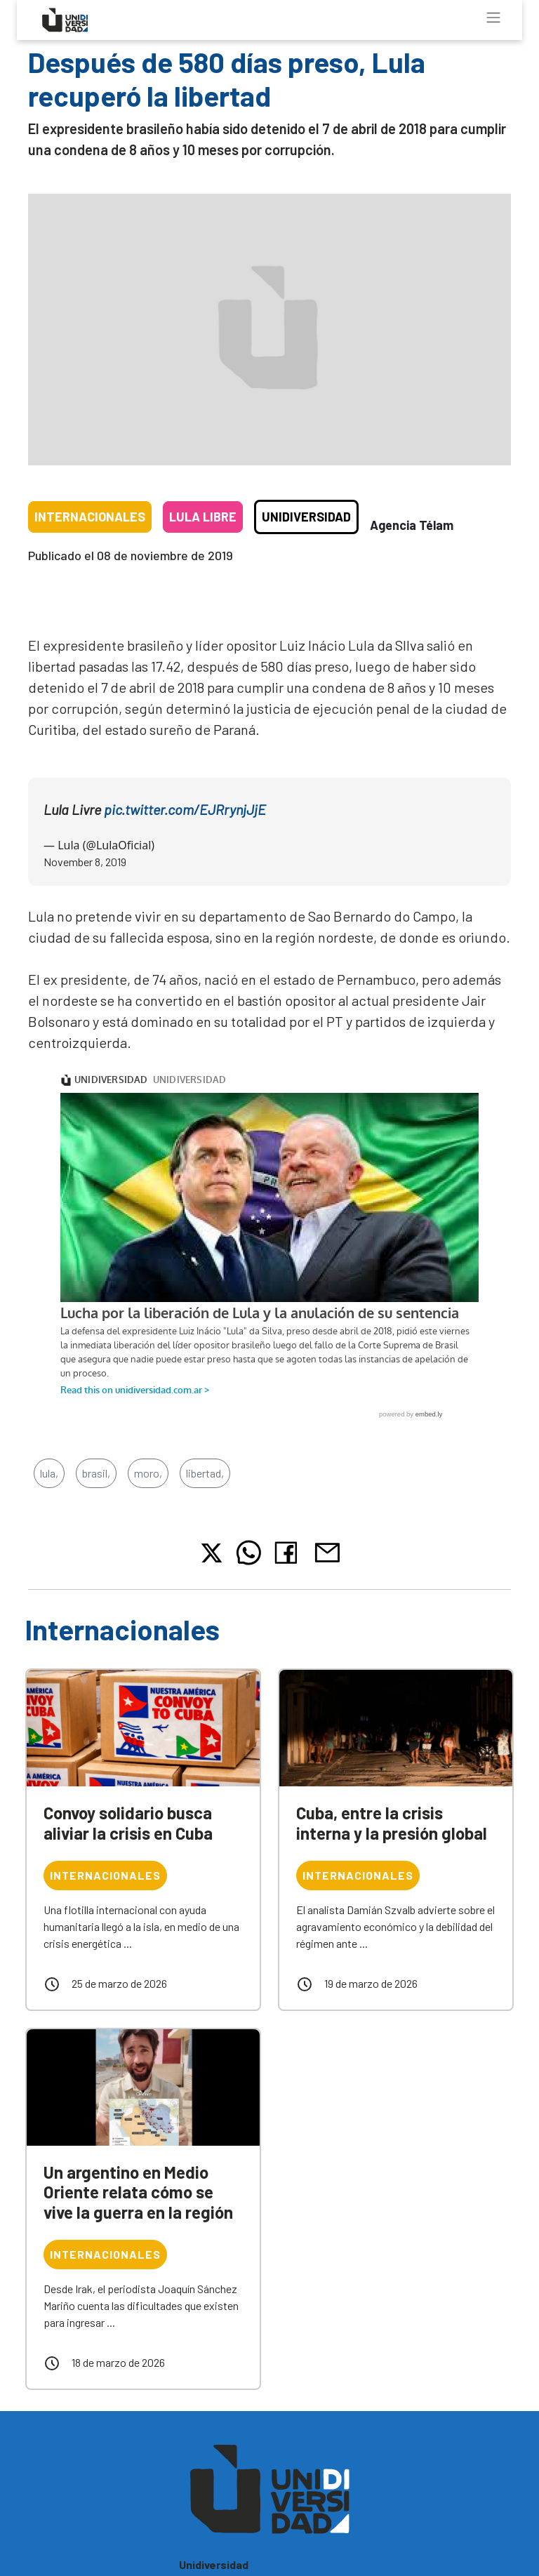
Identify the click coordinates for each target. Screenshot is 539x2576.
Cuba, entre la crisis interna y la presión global (391, 1822)
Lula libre (203, 516)
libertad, (205, 1473)
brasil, (96, 1473)
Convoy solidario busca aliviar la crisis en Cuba (128, 1822)
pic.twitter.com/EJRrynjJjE (185, 809)
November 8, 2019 (85, 861)
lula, (49, 1473)
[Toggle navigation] (493, 17)
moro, (148, 1473)
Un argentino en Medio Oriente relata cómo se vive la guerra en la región (138, 2192)
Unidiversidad (306, 516)
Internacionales (89, 516)
